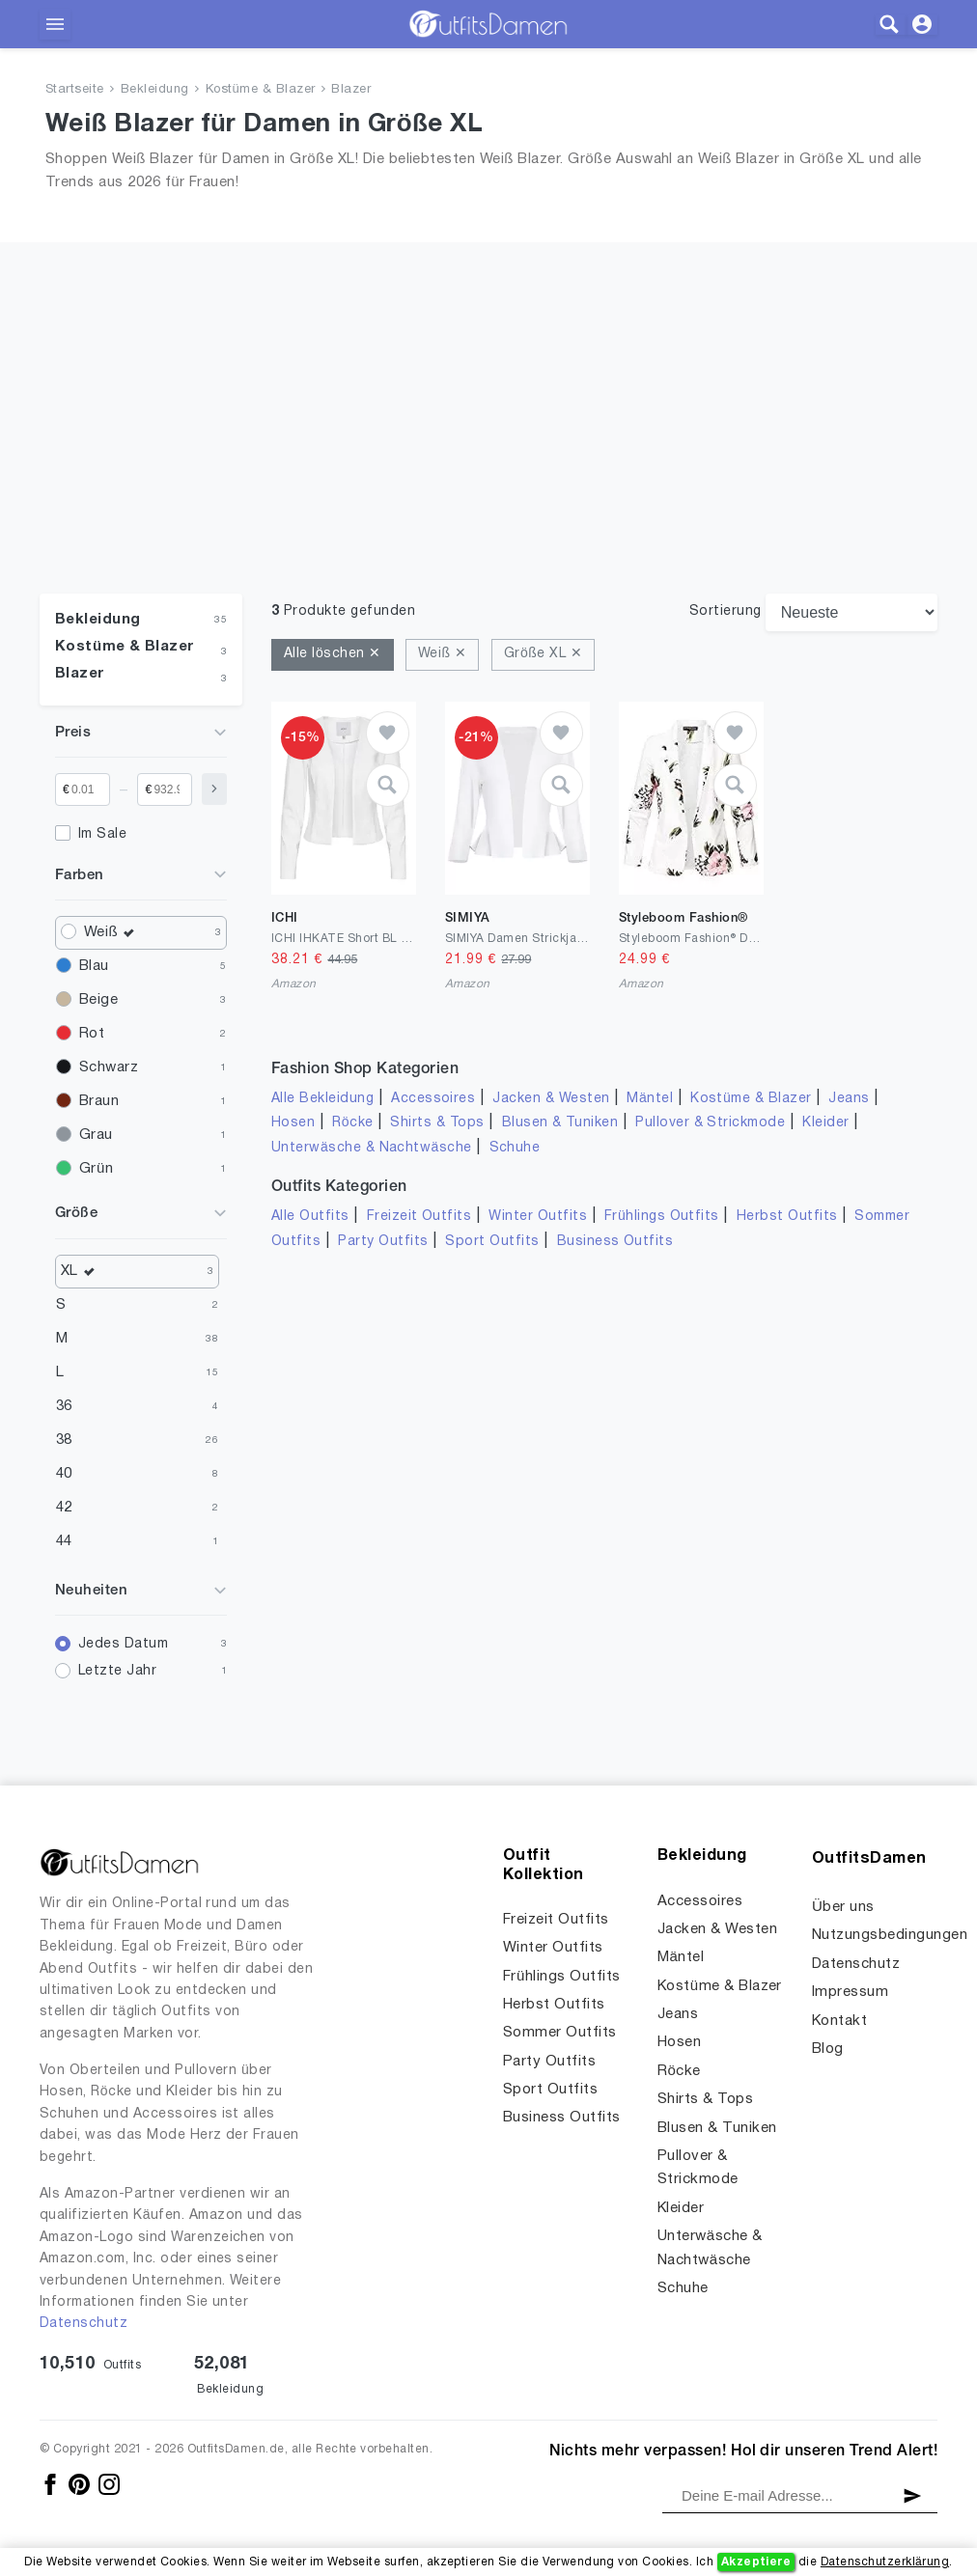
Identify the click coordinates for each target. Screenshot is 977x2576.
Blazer (351, 90)
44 (64, 1541)
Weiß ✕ (442, 654)
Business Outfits (615, 1241)
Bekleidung (155, 90)
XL (82, 1271)
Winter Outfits (537, 1216)
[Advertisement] (488, 449)
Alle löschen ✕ (332, 654)
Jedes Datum (123, 1644)
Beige (98, 1000)
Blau (94, 966)
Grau (96, 1135)
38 (64, 1440)
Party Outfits (383, 1241)
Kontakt (839, 2021)
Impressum (850, 1992)
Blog (828, 2049)
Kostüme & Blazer (261, 90)
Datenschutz (83, 2323)
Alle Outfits (310, 1216)
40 (64, 1474)
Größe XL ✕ (543, 654)
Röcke (352, 1123)
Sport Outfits (492, 1241)
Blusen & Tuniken (560, 1123)
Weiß (114, 933)
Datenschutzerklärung (885, 2562)
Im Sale (102, 834)
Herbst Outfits (787, 1216)
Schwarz (108, 1067)
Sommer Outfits (560, 2032)
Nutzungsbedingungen (889, 1935)
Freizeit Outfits (419, 1216)
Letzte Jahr (117, 1671)
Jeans (848, 1099)
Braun (99, 1101)
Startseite (74, 90)
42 (64, 1507)
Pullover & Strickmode (710, 1123)
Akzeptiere (756, 2562)
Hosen (293, 1123)
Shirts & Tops (437, 1123)
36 (64, 1406)
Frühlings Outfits (661, 1216)
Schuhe (515, 1148)
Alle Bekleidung (322, 1099)
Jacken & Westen (550, 1099)
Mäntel (650, 1099)
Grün (96, 1169)
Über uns (843, 1907)
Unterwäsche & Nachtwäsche (371, 1148)
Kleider (825, 1123)
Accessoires (433, 1099)
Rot (91, 1033)
